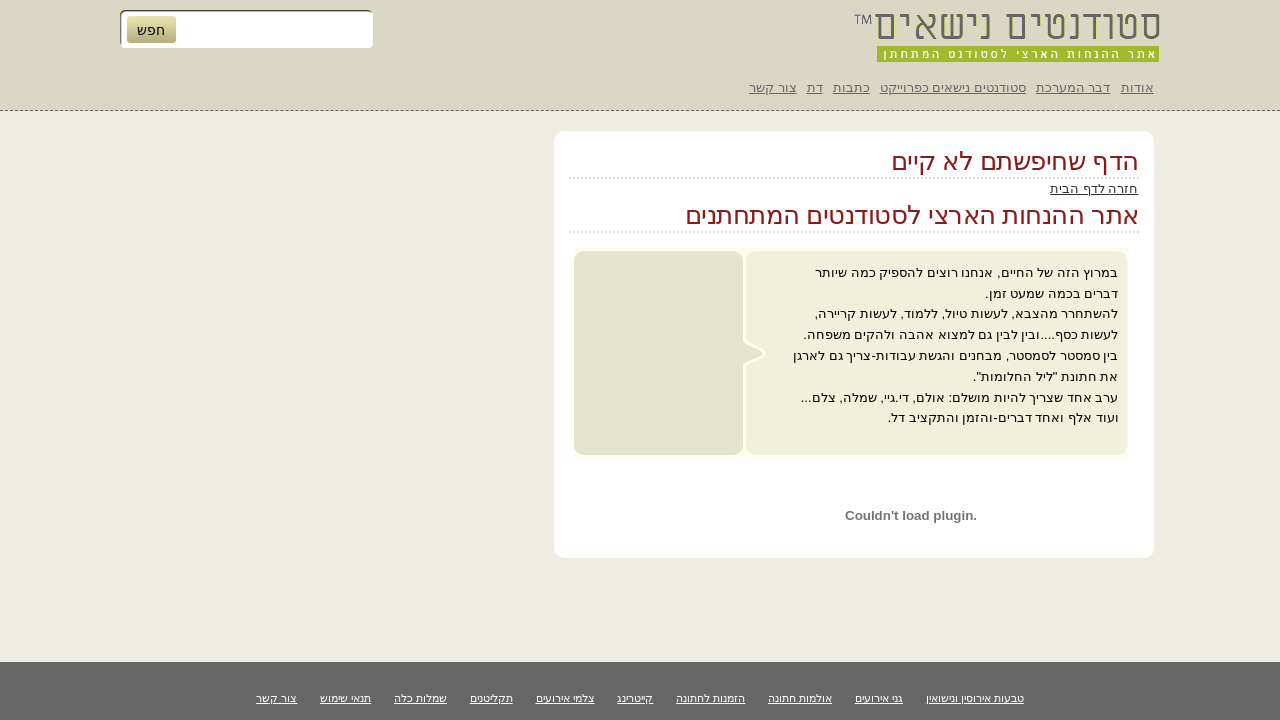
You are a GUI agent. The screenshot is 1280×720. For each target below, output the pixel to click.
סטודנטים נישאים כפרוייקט (953, 87)
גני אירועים (879, 698)
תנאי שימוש (345, 698)
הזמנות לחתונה (710, 698)
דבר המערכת (1073, 87)
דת (815, 87)
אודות (1137, 87)
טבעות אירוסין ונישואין (975, 698)
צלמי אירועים (565, 698)
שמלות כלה (420, 698)
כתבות (851, 87)
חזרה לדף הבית (1094, 188)
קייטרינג (635, 698)
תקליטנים (491, 698)
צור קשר (773, 87)
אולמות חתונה (800, 698)
